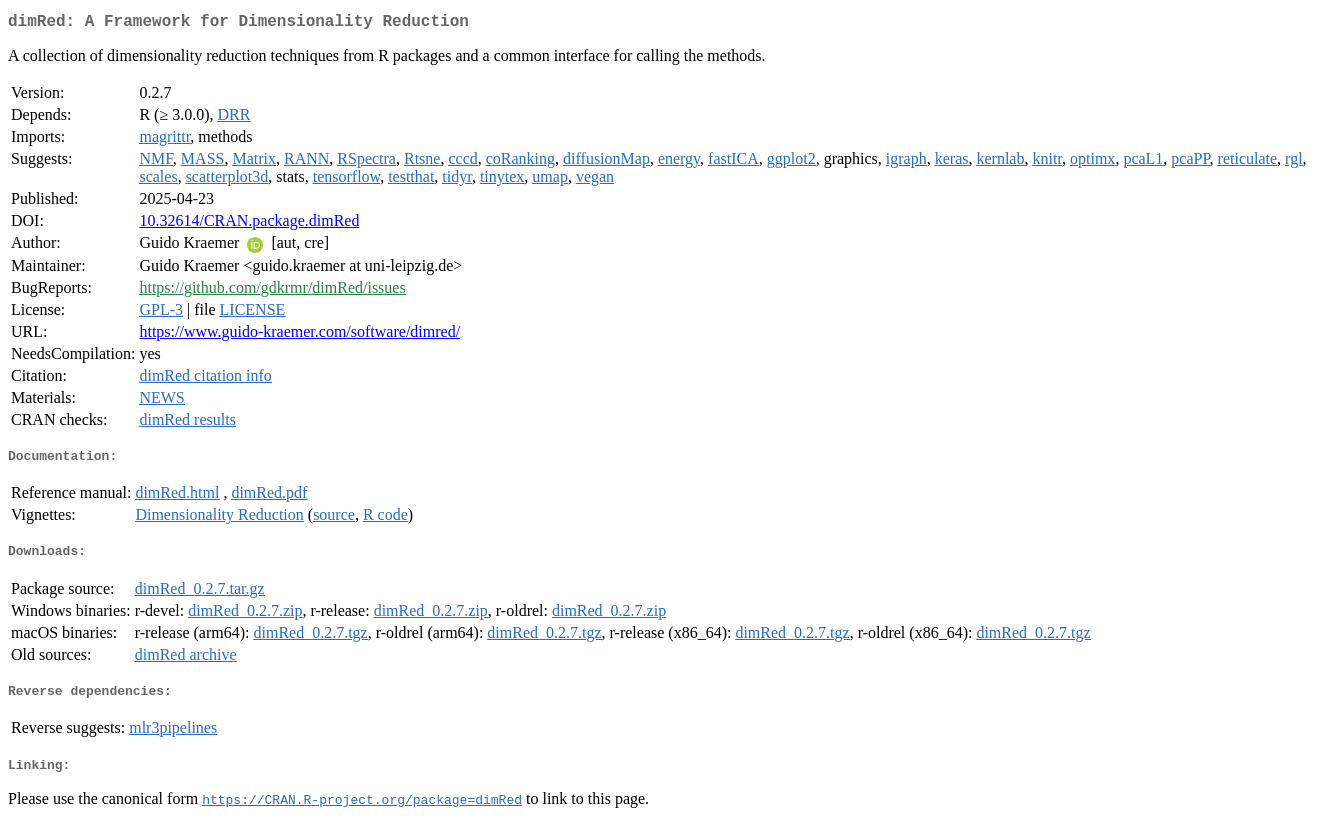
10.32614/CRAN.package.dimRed (249, 224)
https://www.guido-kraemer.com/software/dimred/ (299, 335)
